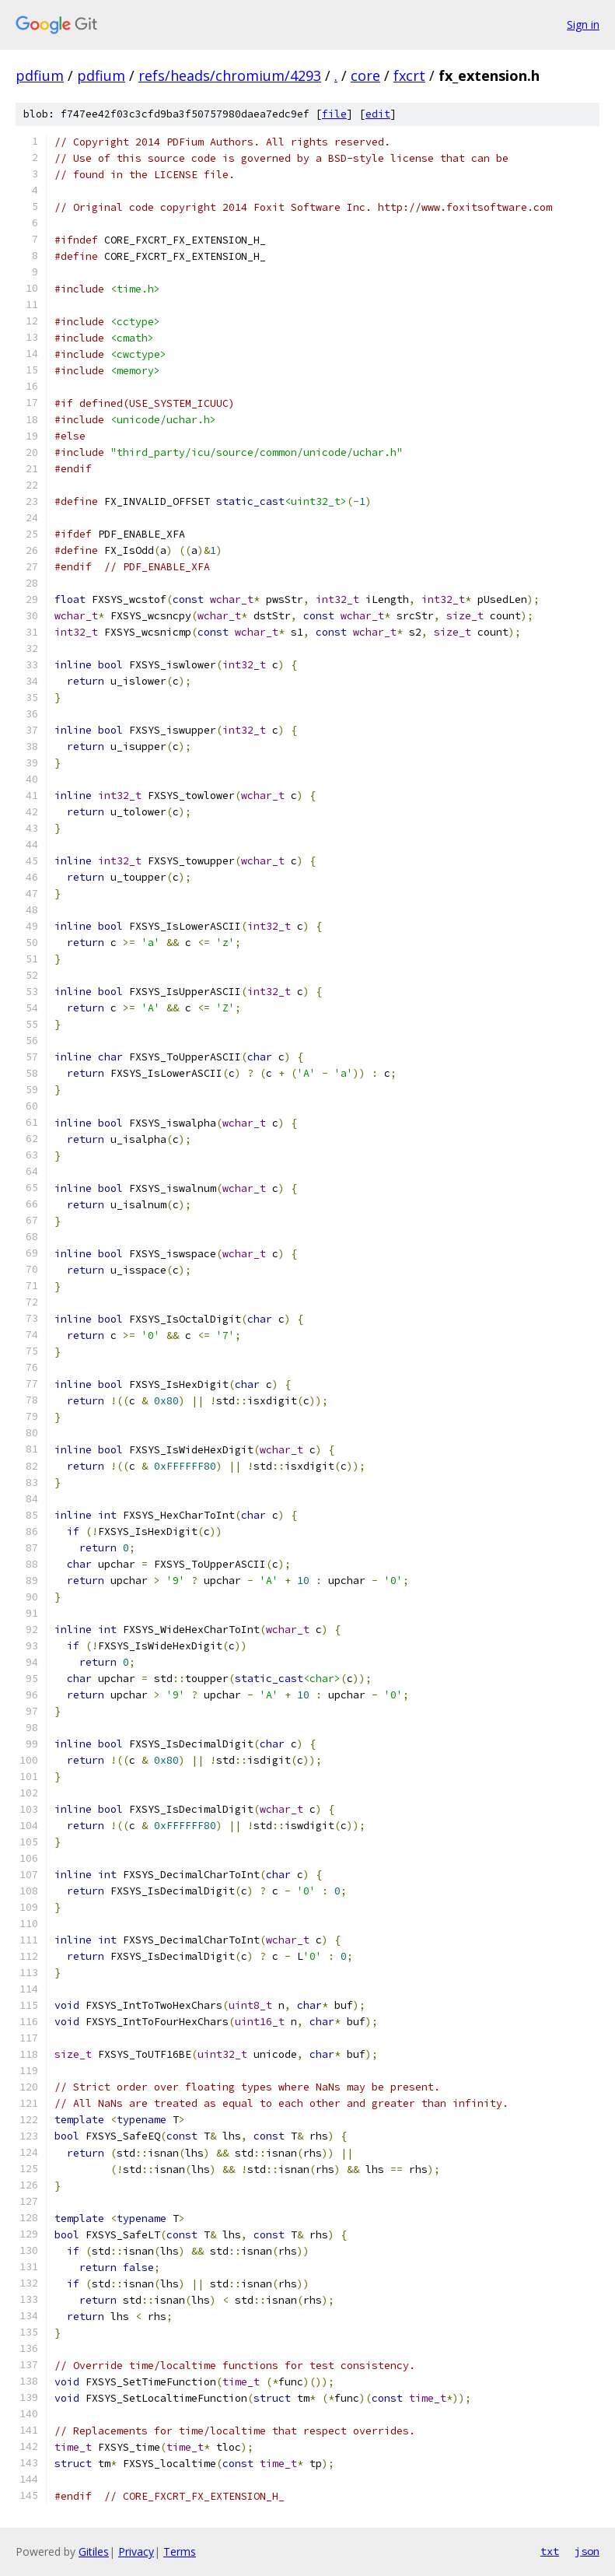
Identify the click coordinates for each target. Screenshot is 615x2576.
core (365, 75)
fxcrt (409, 75)
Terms (179, 2551)
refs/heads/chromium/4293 (229, 75)
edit (377, 114)
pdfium (40, 75)
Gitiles (94, 2551)
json (587, 2551)
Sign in (583, 24)
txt (549, 2551)
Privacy (136, 2551)
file (334, 114)
